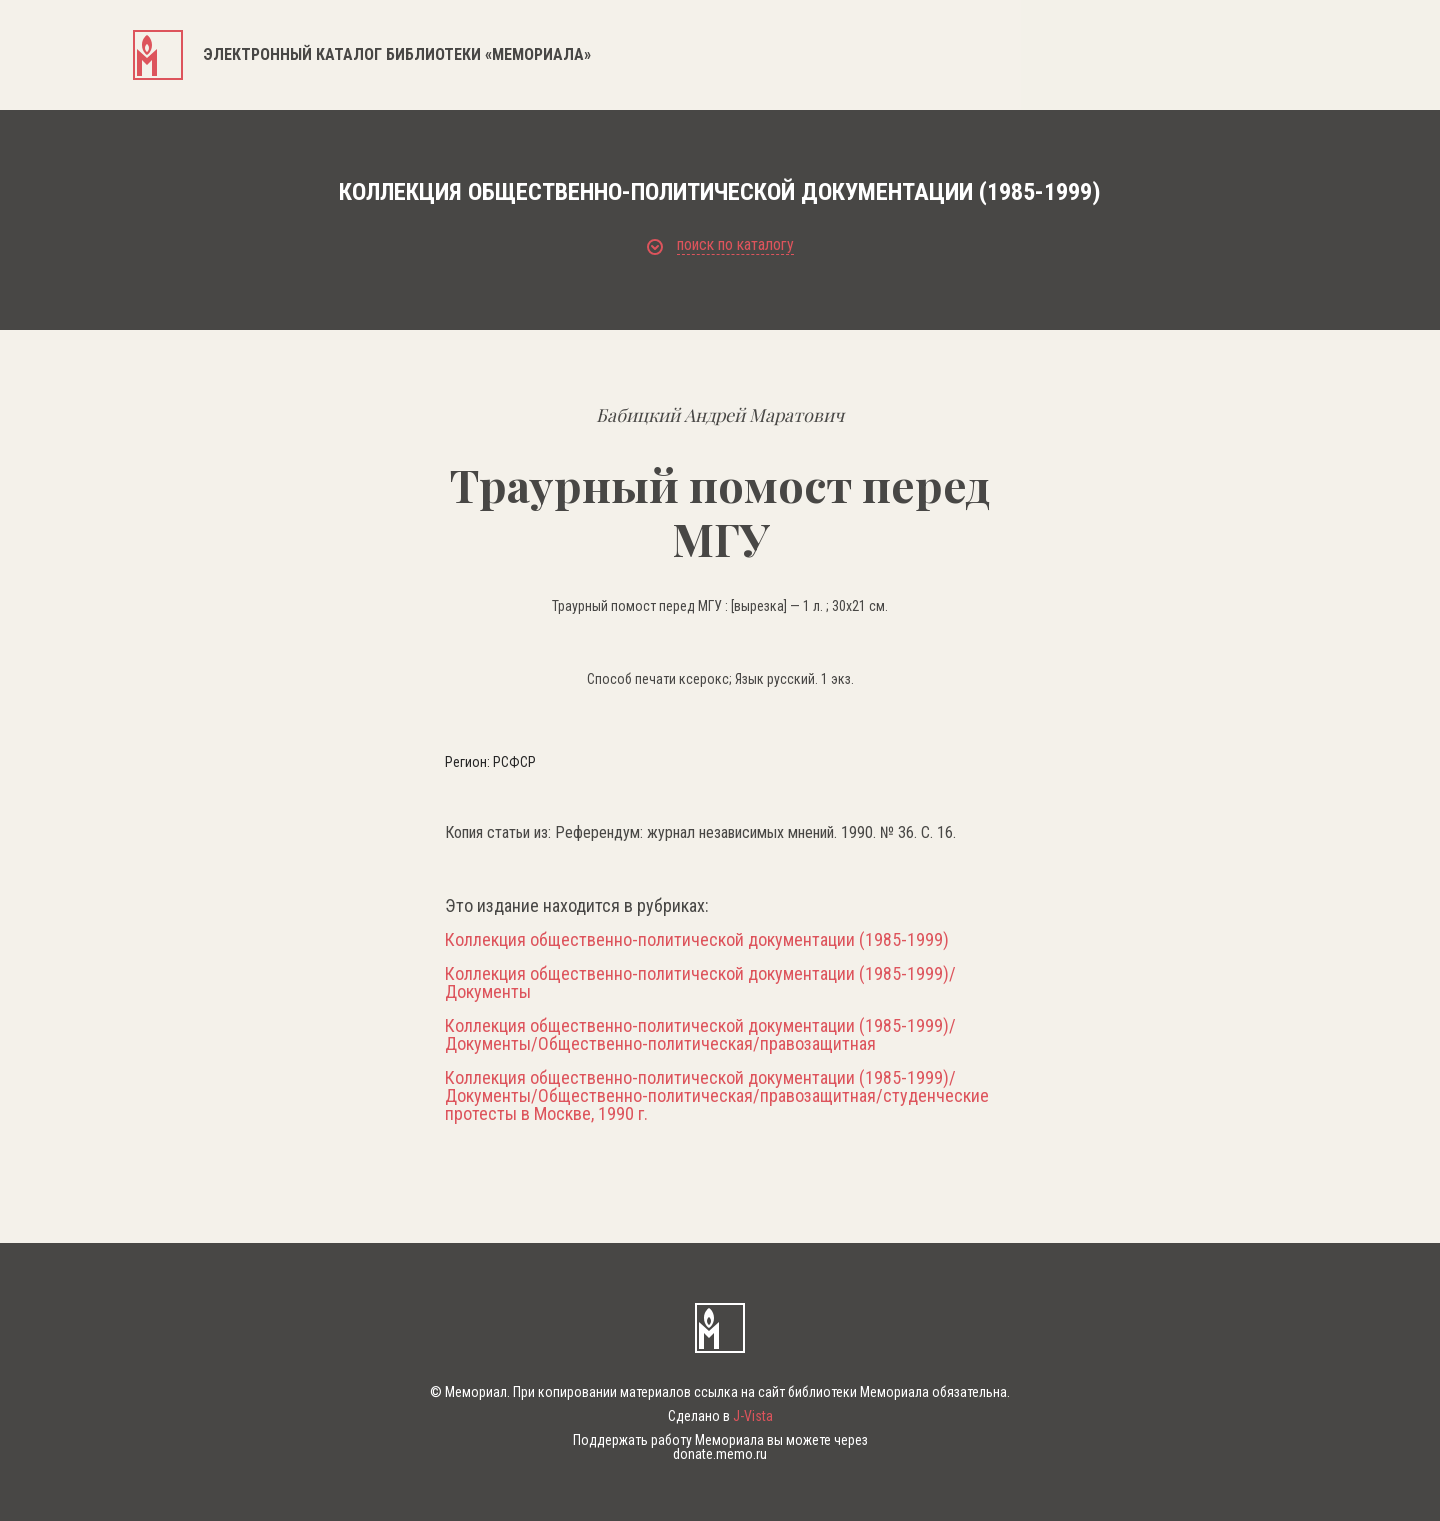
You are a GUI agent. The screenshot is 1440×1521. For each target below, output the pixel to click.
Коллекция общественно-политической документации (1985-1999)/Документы (700, 983)
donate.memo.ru (720, 1454)
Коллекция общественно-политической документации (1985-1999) (697, 940)
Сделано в (720, 1416)
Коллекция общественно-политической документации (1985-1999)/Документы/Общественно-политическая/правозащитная (700, 1035)
